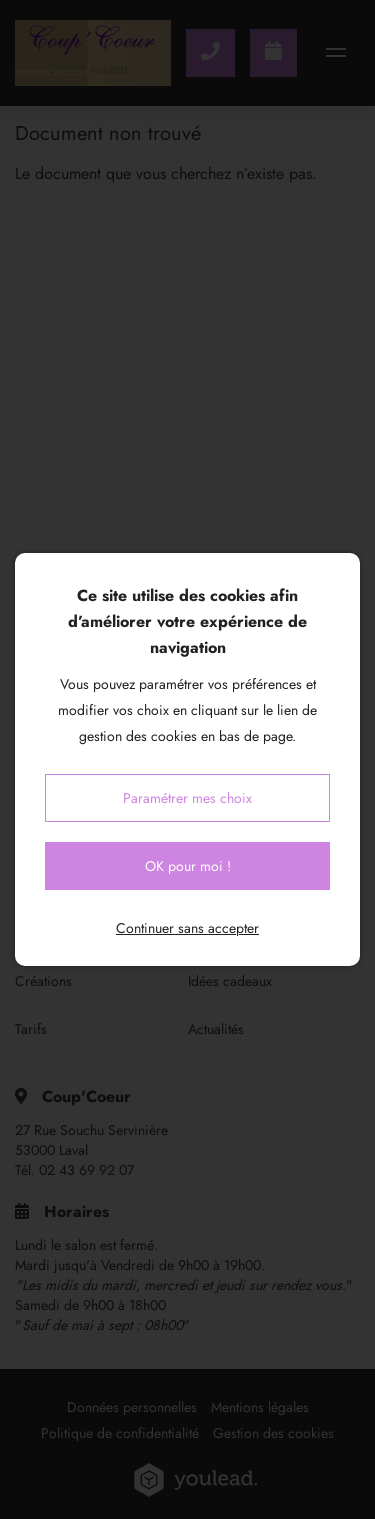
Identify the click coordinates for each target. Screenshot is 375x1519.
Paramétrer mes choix (187, 798)
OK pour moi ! (188, 866)
